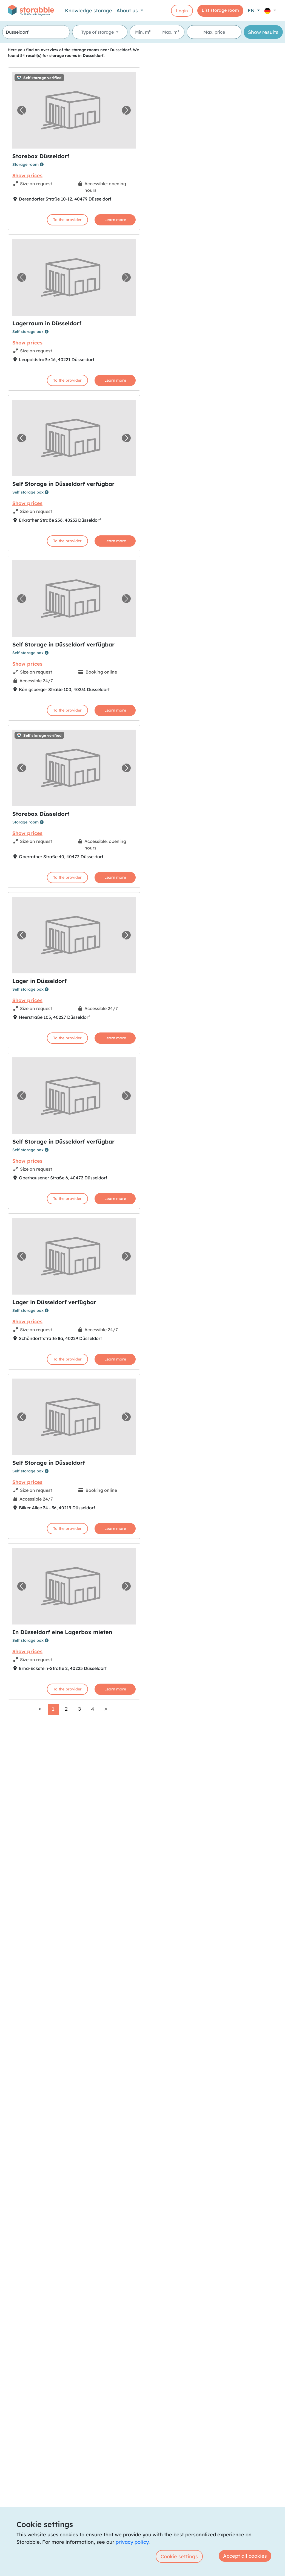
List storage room (220, 10)
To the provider (67, 219)
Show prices (27, 175)
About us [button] (127, 10)
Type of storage (98, 32)
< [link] (40, 1709)
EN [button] (252, 10)
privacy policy (132, 2542)
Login (182, 10)
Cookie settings (179, 2556)
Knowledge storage (88, 10)
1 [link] (53, 1709)
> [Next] (105, 1709)
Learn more (115, 219)
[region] (214, 1309)
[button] (270, 10)
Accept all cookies (245, 2556)
